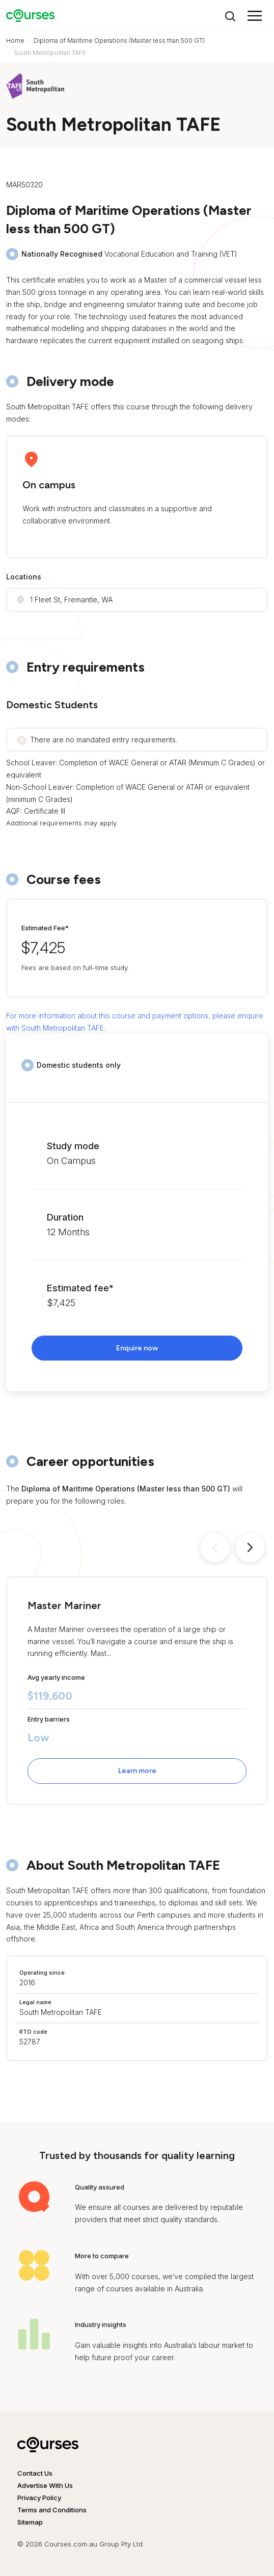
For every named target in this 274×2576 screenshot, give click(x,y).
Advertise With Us (45, 2485)
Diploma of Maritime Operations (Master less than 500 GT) (119, 40)
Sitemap (30, 2522)
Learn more (137, 1770)
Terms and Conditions (52, 2510)
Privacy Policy (39, 2498)
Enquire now (137, 1348)
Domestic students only (79, 1065)
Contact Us (34, 2473)
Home (15, 40)
